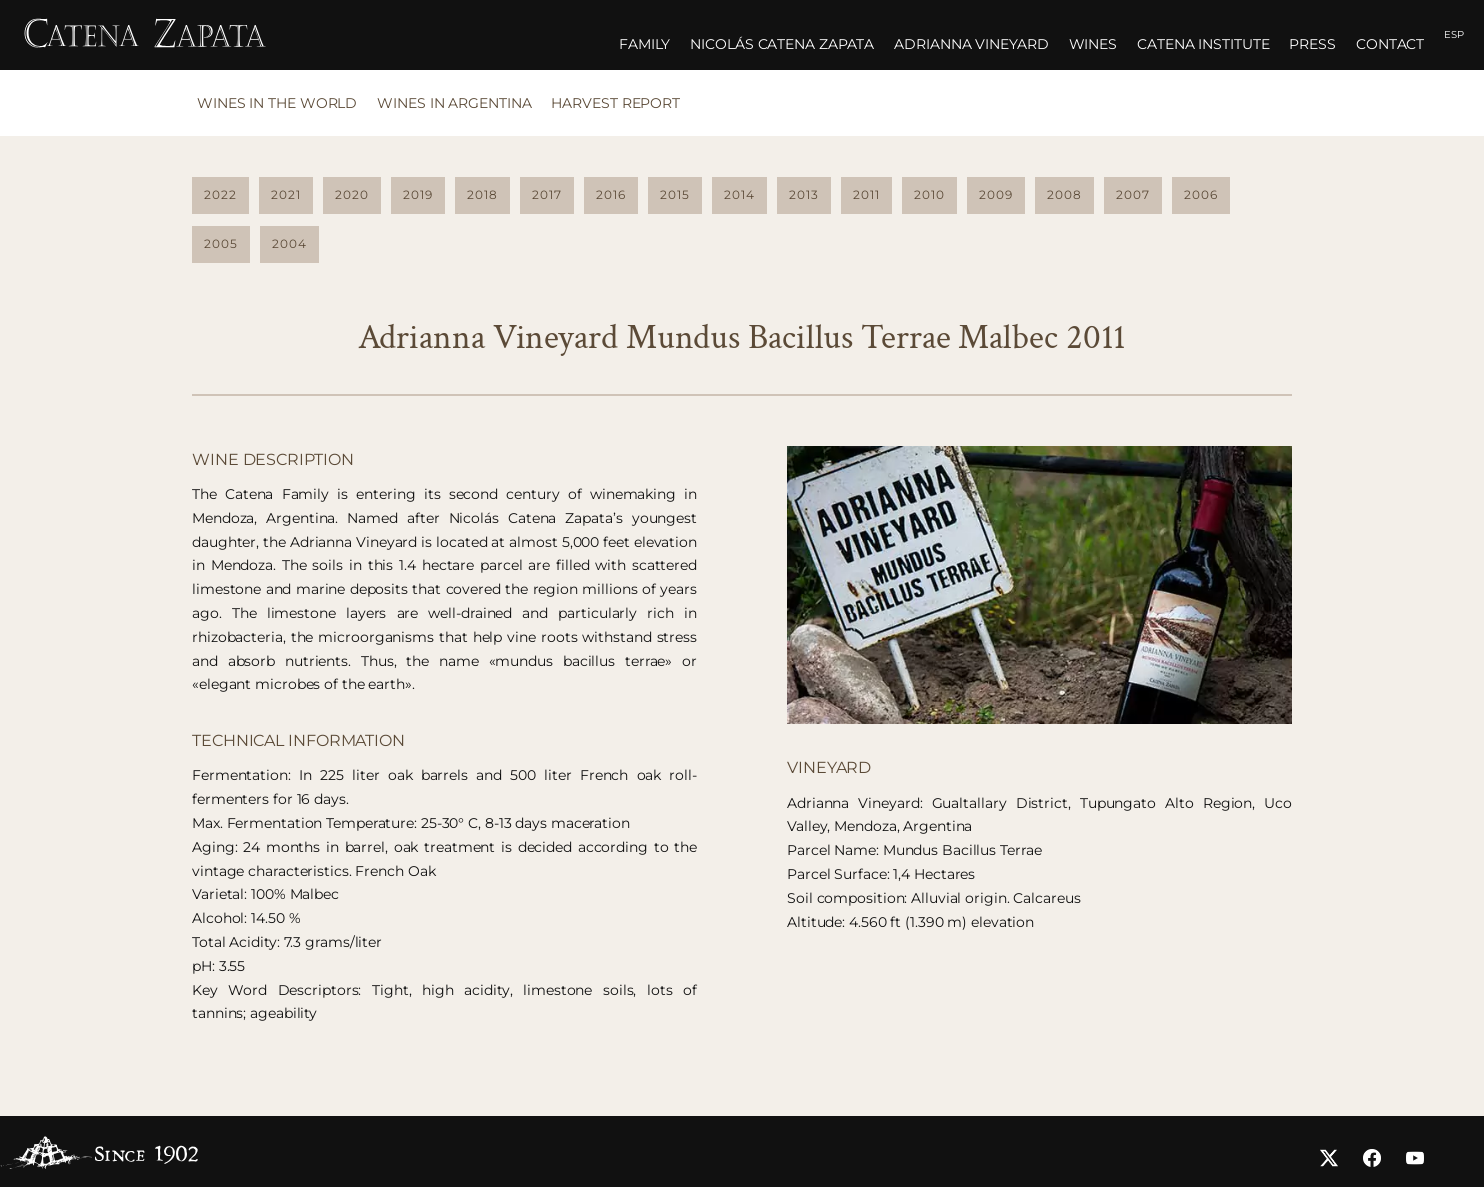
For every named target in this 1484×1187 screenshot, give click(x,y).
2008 (1064, 194)
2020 (352, 194)
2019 (418, 194)
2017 (547, 194)
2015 (675, 194)
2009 (996, 194)
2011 (866, 194)
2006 (1201, 194)
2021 (286, 194)
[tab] (282, 109)
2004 (289, 243)
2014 (739, 194)
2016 (611, 194)
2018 (482, 194)
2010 (929, 194)
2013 (804, 194)
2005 (221, 243)
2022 (220, 194)
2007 (1133, 194)
